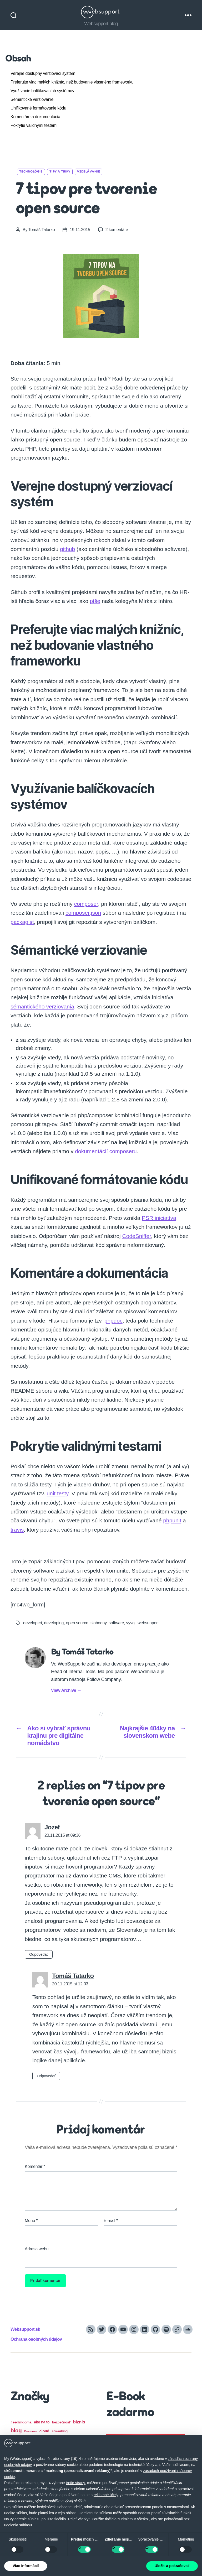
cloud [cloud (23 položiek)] (44, 2431)
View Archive (66, 1690)
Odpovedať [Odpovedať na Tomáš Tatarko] (46, 2076)
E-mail (111, 2220)
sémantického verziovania (42, 1006)
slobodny (98, 1623)
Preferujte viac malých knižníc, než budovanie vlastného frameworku (72, 82)
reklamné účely (106, 2495)
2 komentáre (116, 229)
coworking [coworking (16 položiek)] (60, 2431)
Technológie (31, 171)
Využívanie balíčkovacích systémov (42, 91)
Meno (31, 2220)
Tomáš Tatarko (41, 229)
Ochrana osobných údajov (36, 2339)
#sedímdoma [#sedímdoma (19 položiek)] (21, 2422)
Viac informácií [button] (26, 2566)
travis (17, 1530)
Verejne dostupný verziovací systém (43, 73)
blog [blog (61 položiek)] (16, 2430)
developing (54, 1623)
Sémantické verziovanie (32, 99)
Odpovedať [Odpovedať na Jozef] (38, 1954)
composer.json (83, 913)
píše (95, 601)
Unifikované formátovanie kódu (38, 108)
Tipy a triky (59, 171)
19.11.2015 (80, 229)
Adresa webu (36, 2249)
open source (77, 1623)
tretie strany (75, 2483)
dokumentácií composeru (106, 1151)
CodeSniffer (136, 1236)
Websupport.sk (25, 2329)
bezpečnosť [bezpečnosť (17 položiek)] (61, 2422)
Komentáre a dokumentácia (35, 117)
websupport (148, 1623)
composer (86, 904)
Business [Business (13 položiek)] (30, 2431)
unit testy (57, 1493)
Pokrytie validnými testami (34, 125)
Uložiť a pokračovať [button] (172, 2566)
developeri (32, 1623)
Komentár (35, 2166)
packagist (22, 922)
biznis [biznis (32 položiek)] (79, 2421)
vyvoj (130, 1623)
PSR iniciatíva (159, 1218)
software (116, 1623)
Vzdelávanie (88, 171)
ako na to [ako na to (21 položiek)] (41, 2422)
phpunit (172, 1520)
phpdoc (113, 1321)
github (67, 549)
